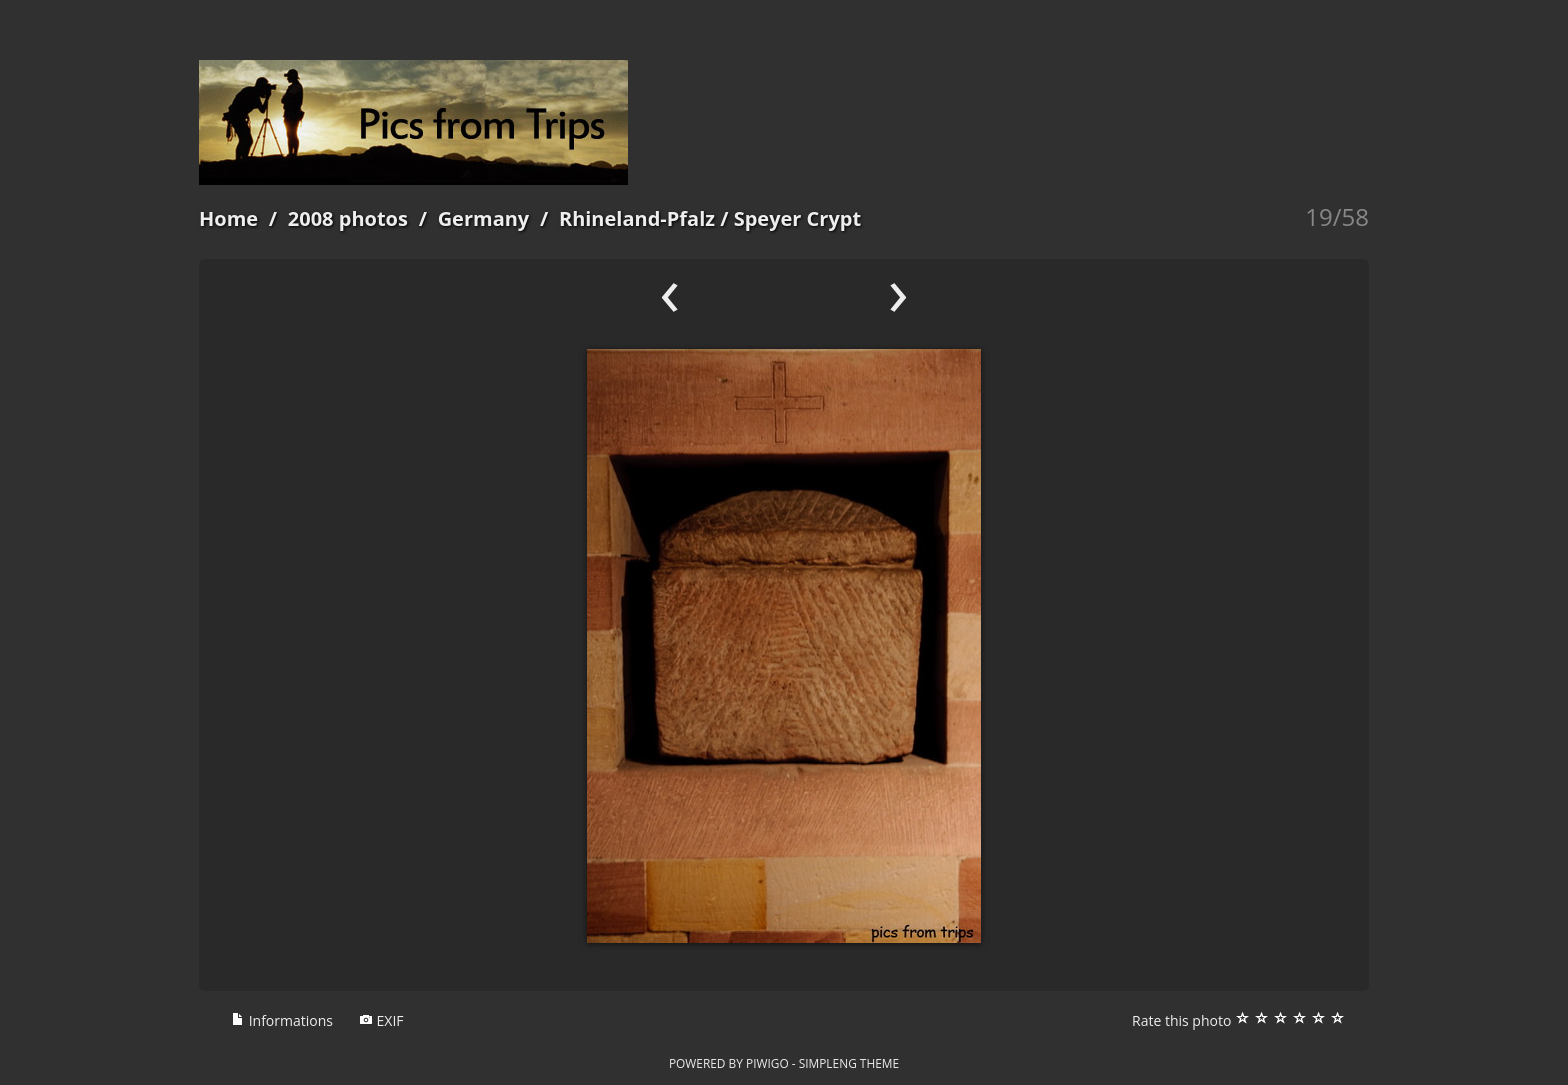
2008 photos (348, 218)
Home (228, 218)
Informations (282, 1020)
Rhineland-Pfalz (637, 218)
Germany (484, 218)
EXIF (381, 1020)
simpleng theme (849, 1063)
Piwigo (767, 1063)
